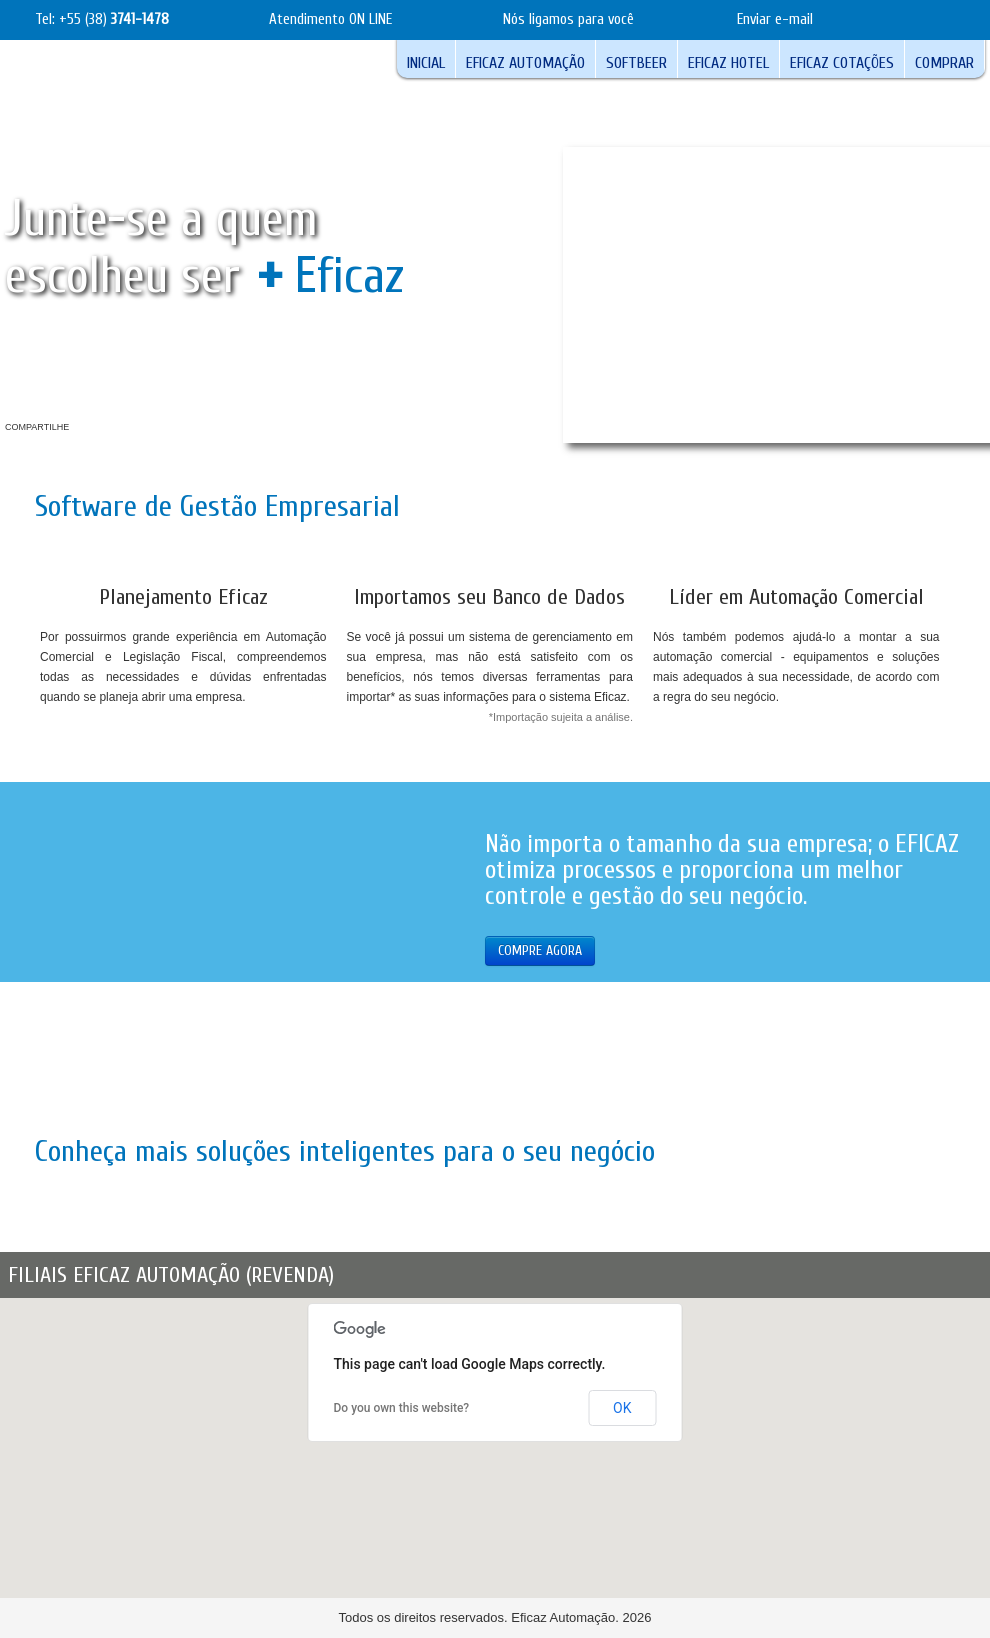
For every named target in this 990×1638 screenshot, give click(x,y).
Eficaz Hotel (728, 63)
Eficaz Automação (525, 63)
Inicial (426, 63)
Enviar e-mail (775, 19)
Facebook (86, 429)
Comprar (944, 63)
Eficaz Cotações (842, 63)
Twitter (156, 429)
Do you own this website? (402, 1408)
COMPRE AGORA (540, 950)
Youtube (121, 429)
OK (622, 1408)
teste (956, 19)
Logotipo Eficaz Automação (130, 98)
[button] (541, 1564)
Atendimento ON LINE (330, 19)
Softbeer (636, 63)
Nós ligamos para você (568, 19)
